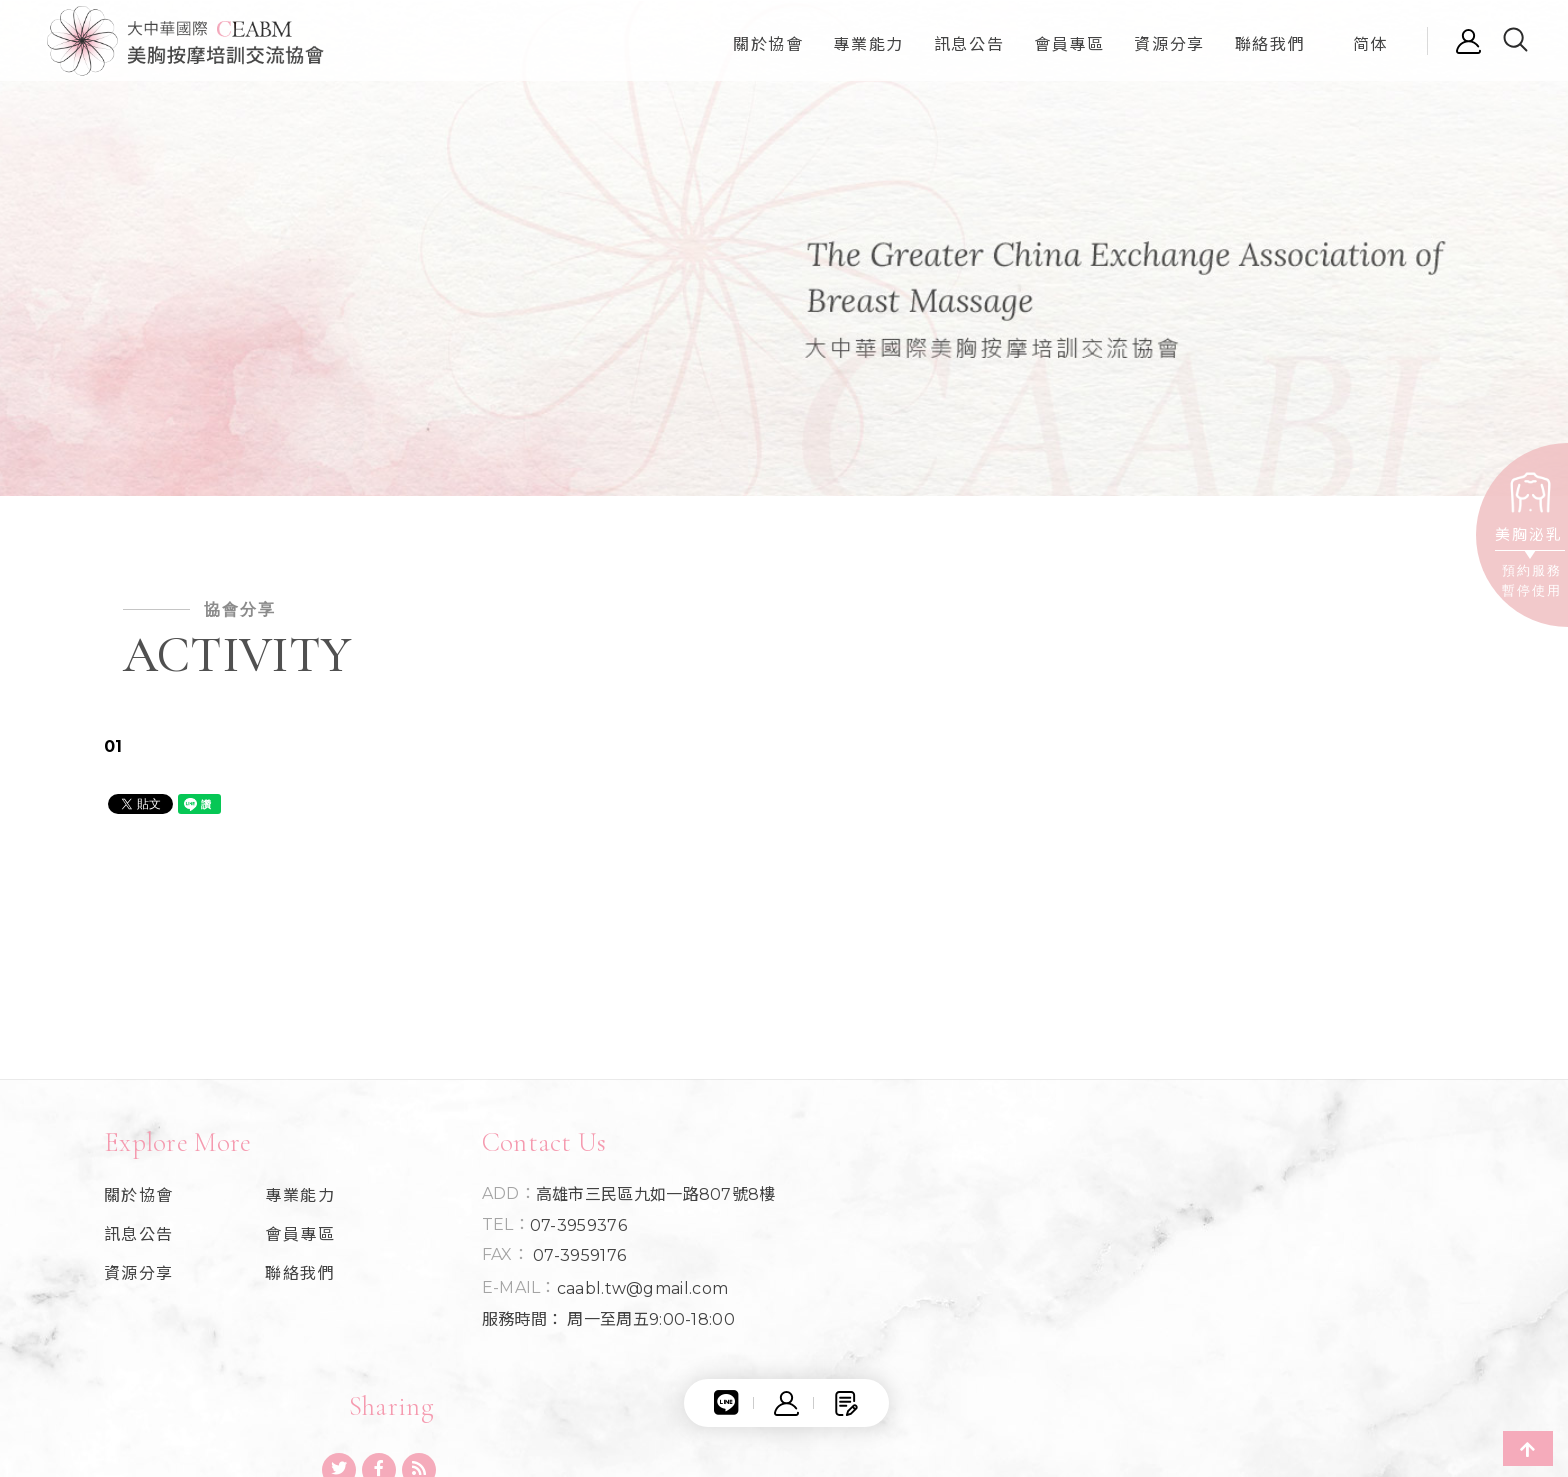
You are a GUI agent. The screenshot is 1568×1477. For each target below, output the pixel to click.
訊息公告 (139, 1241)
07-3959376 (572, 1231)
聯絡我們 (297, 1280)
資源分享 (139, 1280)
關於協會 (139, 1202)
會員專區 (297, 1241)
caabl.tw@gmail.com (636, 1294)
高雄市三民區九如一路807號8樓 (650, 1201)
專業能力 (297, 1202)
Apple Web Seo (1381, 1364)
